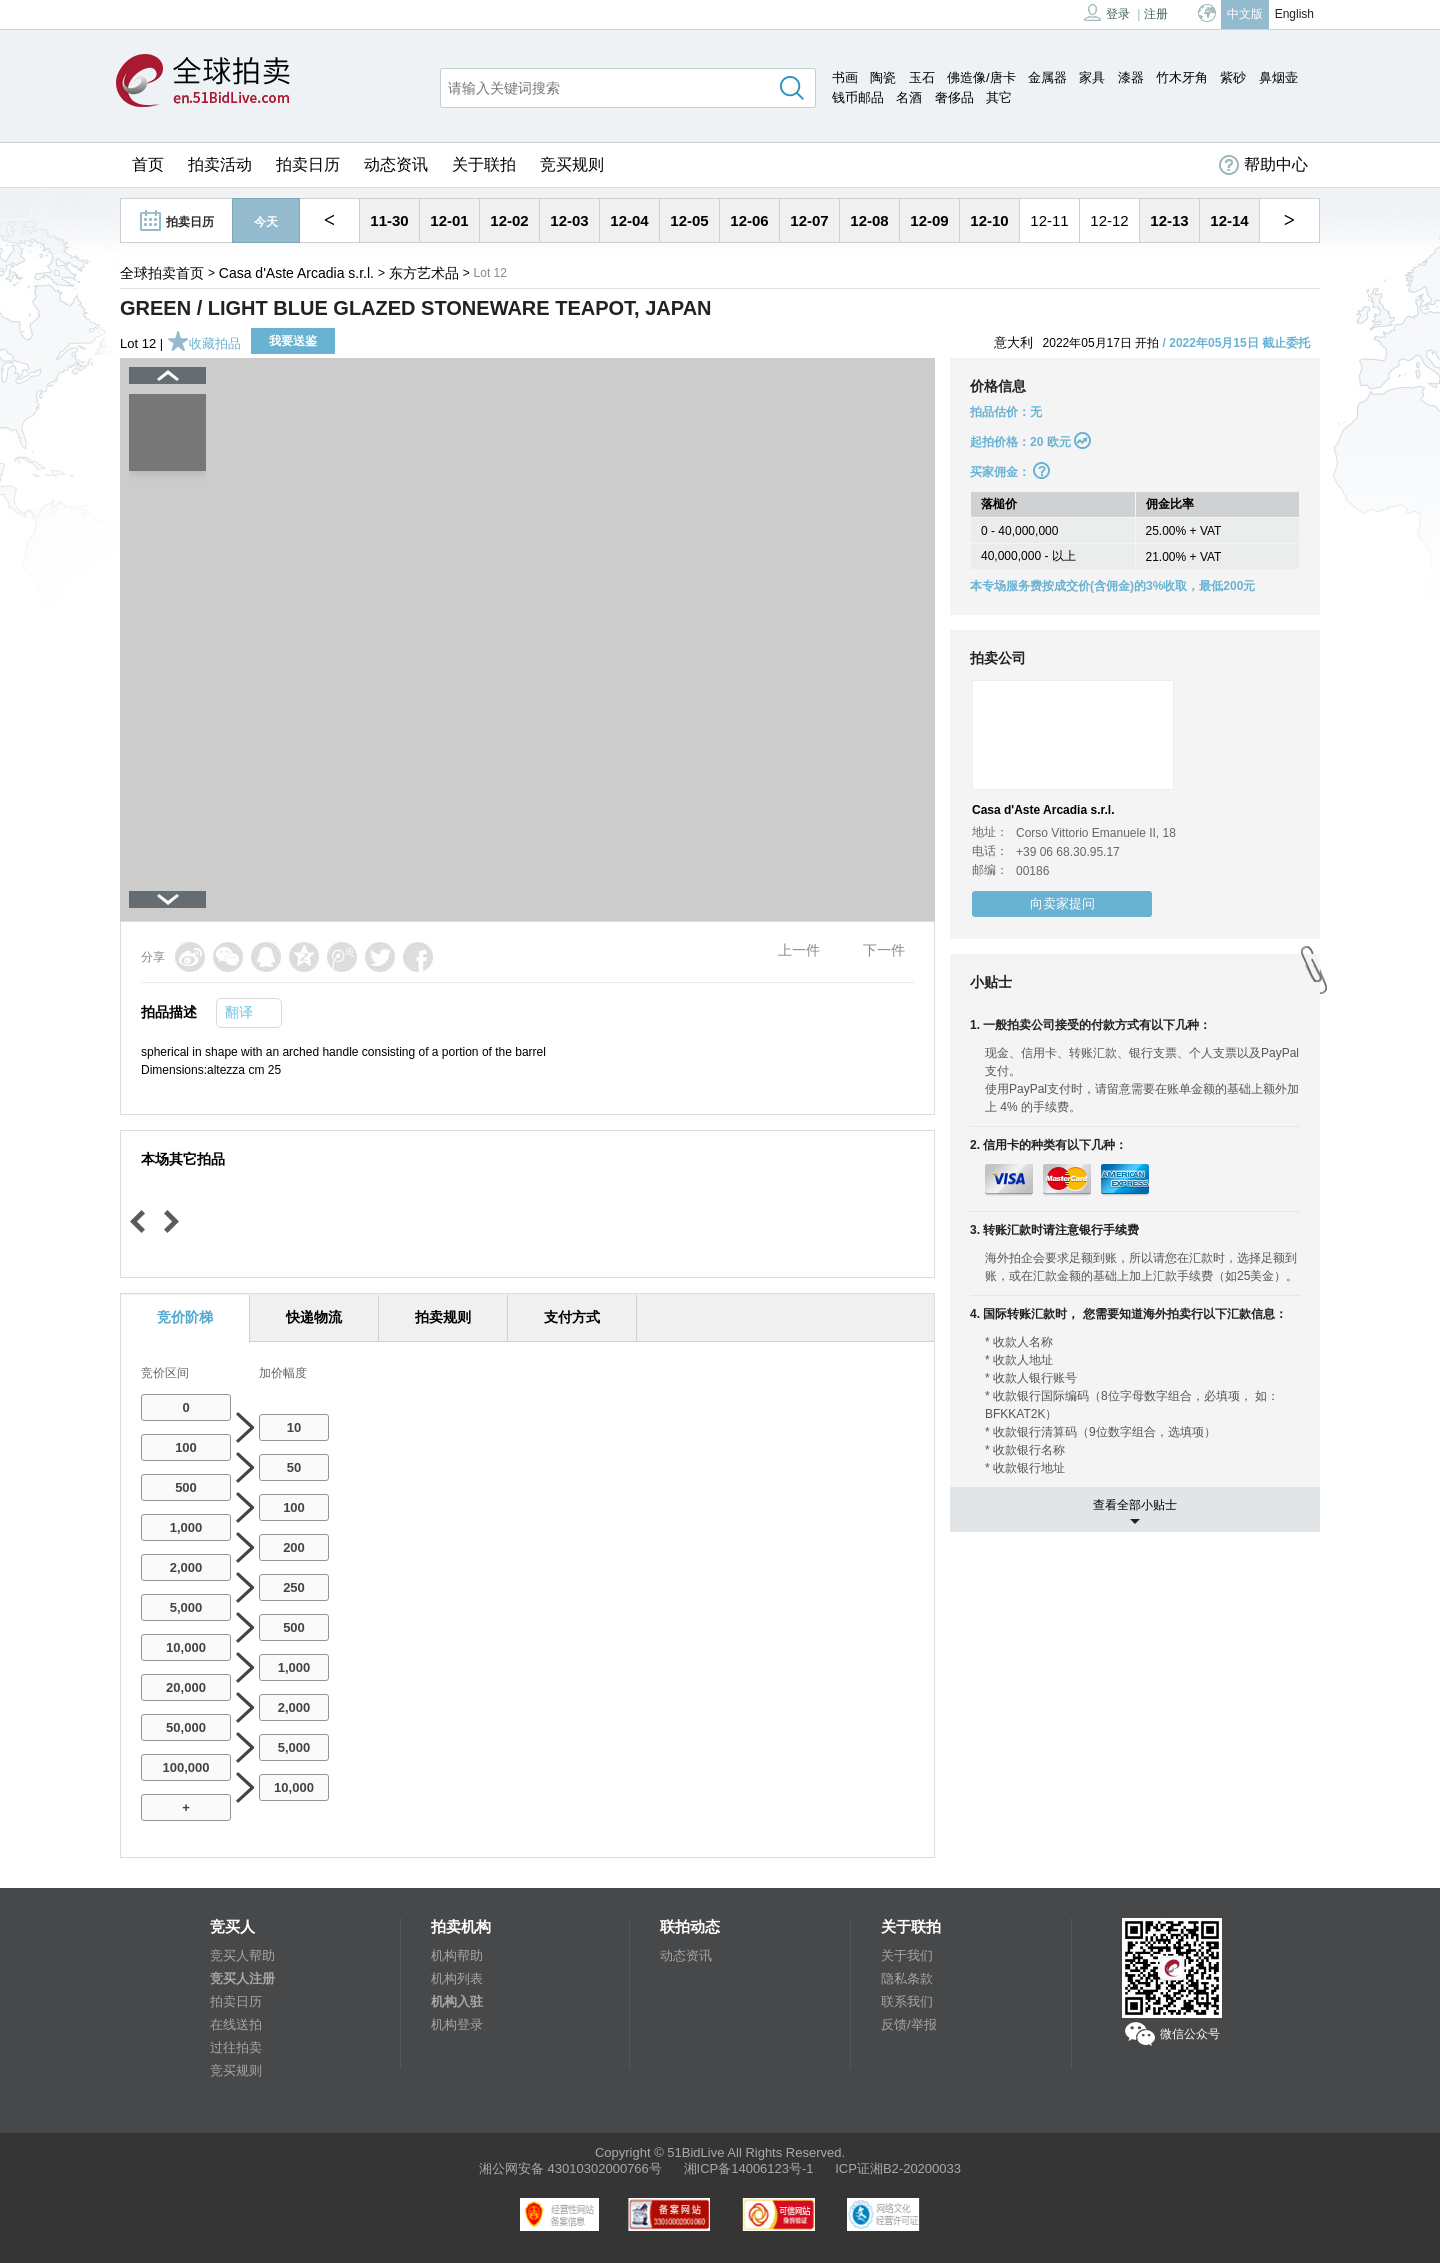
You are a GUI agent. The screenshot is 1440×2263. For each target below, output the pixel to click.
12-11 (1049, 220)
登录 (1107, 12)
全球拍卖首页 (162, 273)
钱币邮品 (858, 97)
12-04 (629, 220)
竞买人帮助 (242, 1955)
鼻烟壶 (1278, 77)
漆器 (1131, 77)
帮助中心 (1263, 165)
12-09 (929, 220)
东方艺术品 (424, 273)
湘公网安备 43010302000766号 (570, 2168)
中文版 (1245, 14)
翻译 (239, 1012)
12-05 (689, 220)
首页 (148, 164)
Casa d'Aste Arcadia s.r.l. (296, 273)
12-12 (1109, 220)
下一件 (884, 950)
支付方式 (572, 1317)
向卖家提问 (1062, 903)
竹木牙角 (1182, 77)
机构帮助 (457, 1955)
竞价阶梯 (185, 1317)
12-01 (449, 220)
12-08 (869, 220)
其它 (999, 97)
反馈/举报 (909, 2024)
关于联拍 (484, 164)
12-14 (1229, 220)
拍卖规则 (443, 1317)
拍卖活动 (220, 164)
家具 (1092, 77)
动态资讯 (396, 164)
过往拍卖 (236, 2047)
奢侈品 (954, 97)
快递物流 (314, 1317)
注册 (1156, 14)
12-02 (509, 220)
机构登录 (457, 2024)
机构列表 (457, 1978)
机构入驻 (457, 2001)
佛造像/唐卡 (981, 77)
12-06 (749, 220)
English (1294, 14)
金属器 (1047, 77)
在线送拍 (236, 2024)
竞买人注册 (242, 1978)
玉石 (922, 77)
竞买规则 (572, 164)
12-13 (1169, 220)
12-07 (809, 220)
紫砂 (1233, 77)
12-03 (569, 220)
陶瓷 (883, 77)
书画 (845, 77)
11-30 (389, 220)
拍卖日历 (308, 164)
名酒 (909, 97)
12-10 (989, 220)
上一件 (799, 950)
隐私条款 (907, 1978)
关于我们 (907, 1955)
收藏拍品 (204, 343)
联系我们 (907, 2001)
